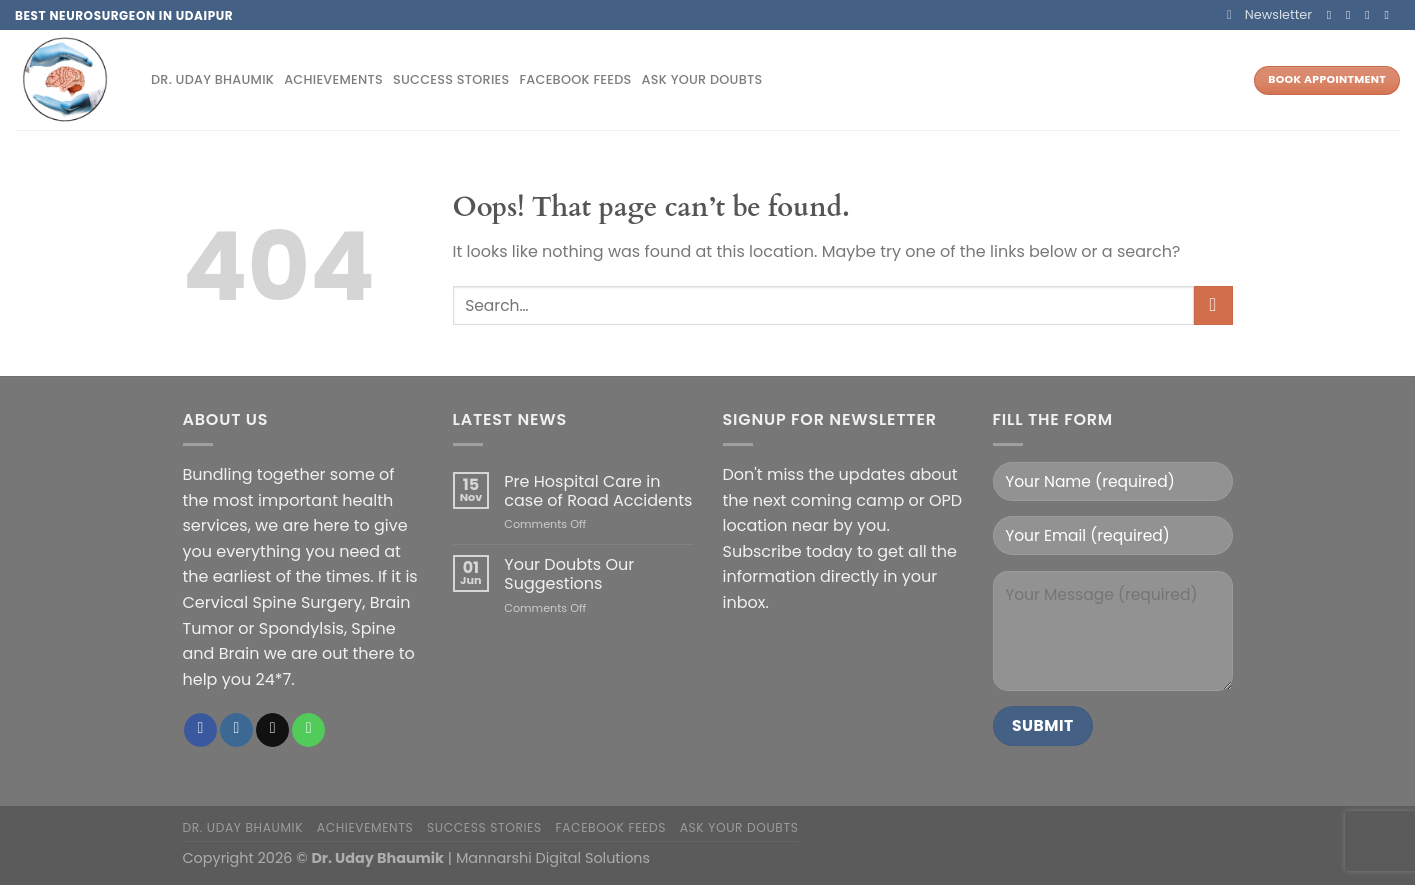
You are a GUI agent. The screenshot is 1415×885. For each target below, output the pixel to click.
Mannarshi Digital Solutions (553, 858)
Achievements (333, 79)
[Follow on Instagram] (1352, 15)
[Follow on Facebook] (1333, 15)
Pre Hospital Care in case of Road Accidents (598, 491)
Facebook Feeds (575, 79)
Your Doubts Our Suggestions (569, 574)
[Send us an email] (1371, 15)
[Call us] (1390, 15)
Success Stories (451, 79)
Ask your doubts (702, 79)
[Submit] (1213, 305)
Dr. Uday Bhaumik (212, 79)
